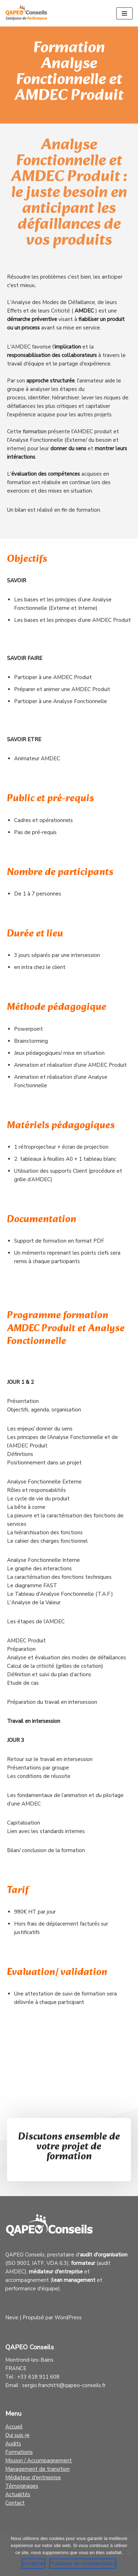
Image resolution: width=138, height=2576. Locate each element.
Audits (13, 2443)
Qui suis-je (17, 2435)
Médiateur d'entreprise (33, 2477)
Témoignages (21, 2485)
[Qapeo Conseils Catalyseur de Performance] (26, 13)
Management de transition (37, 2469)
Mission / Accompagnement (38, 2460)
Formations (19, 2452)
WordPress (68, 2317)
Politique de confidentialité (82, 2563)
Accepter (33, 2563)
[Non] (129, 2553)
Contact (15, 2502)
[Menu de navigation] (124, 13)
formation (35, 431)
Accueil (14, 2426)
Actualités (17, 2494)
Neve (11, 2317)
